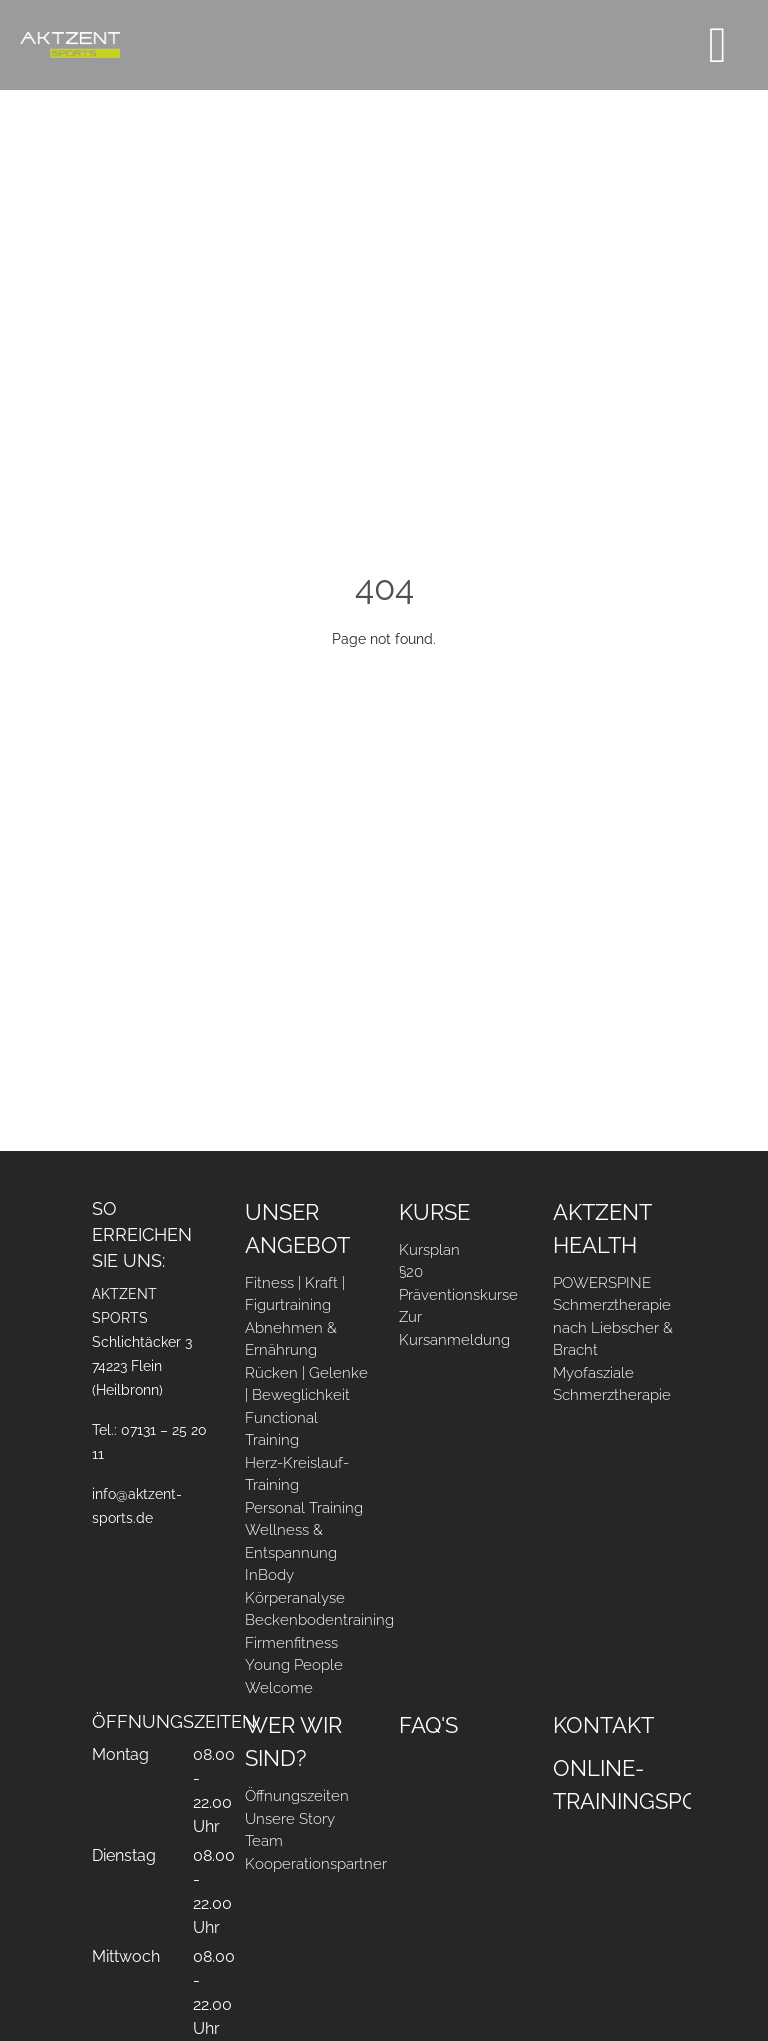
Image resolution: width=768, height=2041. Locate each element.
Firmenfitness (291, 1643)
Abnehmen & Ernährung (291, 1339)
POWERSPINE (602, 1283)
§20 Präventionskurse (458, 1283)
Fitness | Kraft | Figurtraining (295, 1294)
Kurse (434, 1212)
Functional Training (281, 1429)
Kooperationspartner (307, 1864)
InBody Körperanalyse (295, 1586)
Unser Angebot (297, 1228)
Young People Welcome (294, 1676)
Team (264, 1841)
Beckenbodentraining (307, 1620)
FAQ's (428, 1725)
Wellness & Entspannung (291, 1541)
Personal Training (304, 1508)
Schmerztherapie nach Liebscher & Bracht (613, 1327)
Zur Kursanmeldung (454, 1328)
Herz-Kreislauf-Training (297, 1474)
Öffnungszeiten (297, 1796)
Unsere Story (290, 1819)
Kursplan (429, 1250)
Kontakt (603, 1725)
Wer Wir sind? (293, 1741)
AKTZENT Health (602, 1228)
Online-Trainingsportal (615, 1784)
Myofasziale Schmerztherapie (612, 1384)
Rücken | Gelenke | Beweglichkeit (306, 1384)
